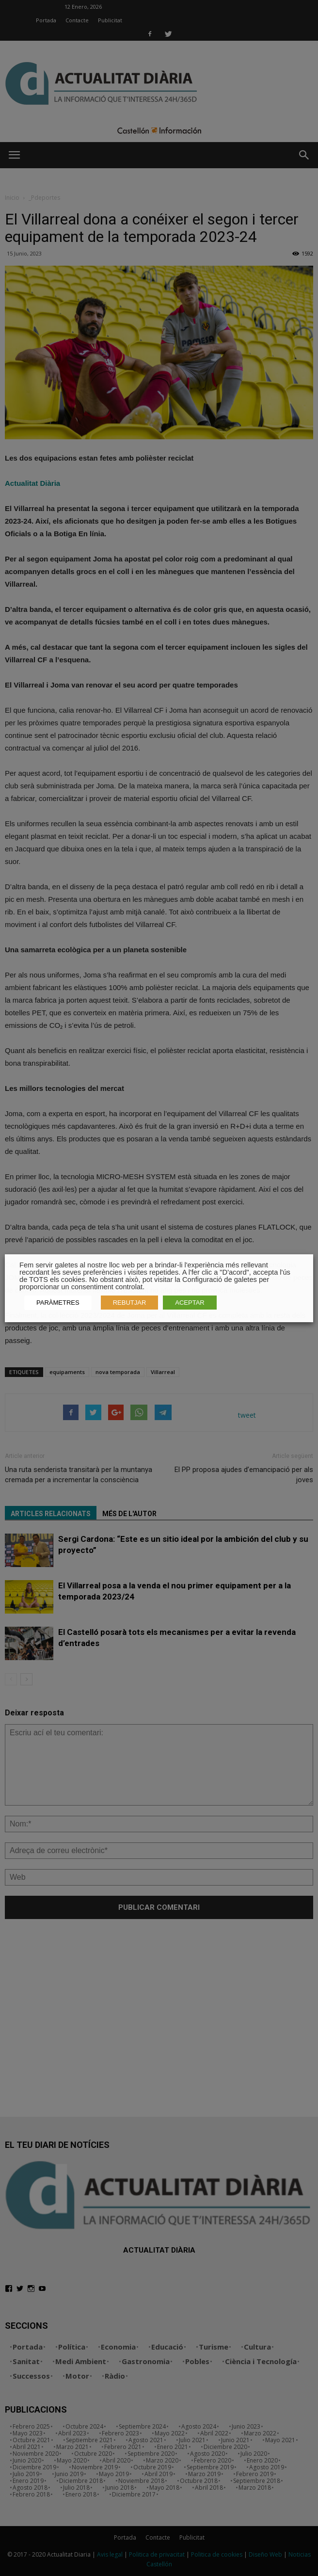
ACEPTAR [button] (189, 1302)
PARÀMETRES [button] (58, 1302)
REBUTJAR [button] (129, 1302)
